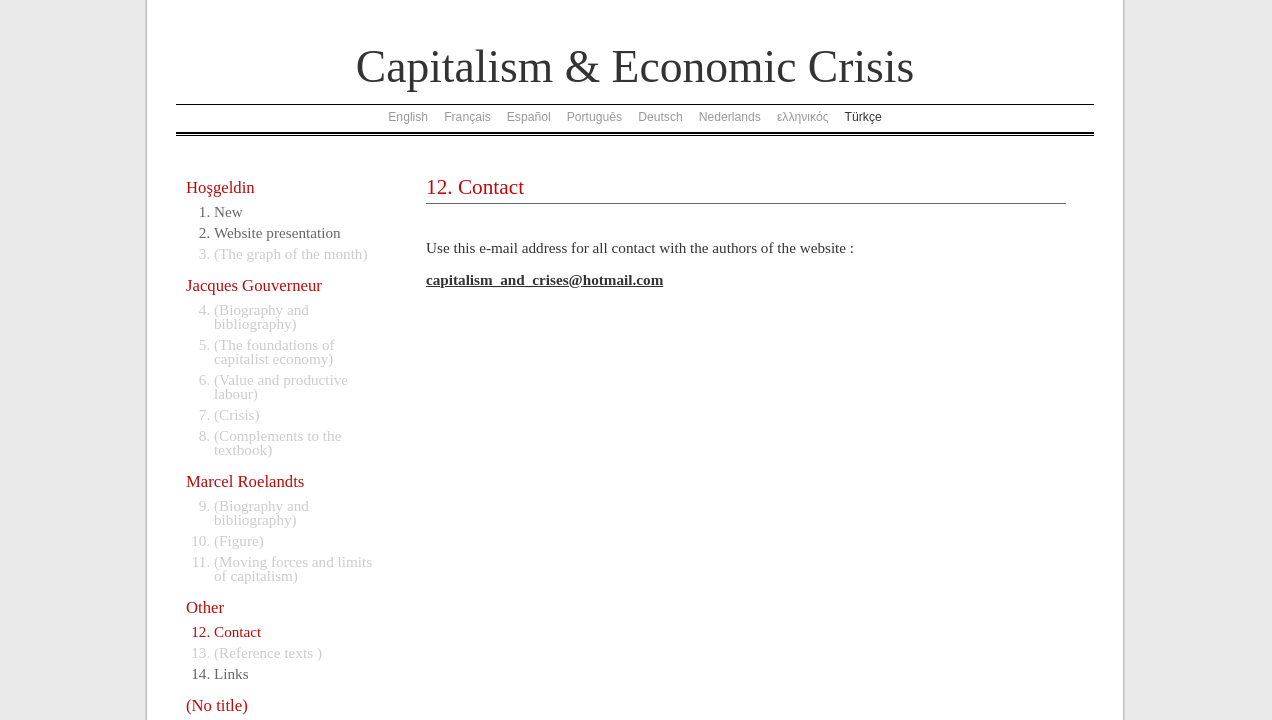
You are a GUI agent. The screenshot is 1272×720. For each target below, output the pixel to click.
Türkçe (863, 117)
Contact (237, 631)
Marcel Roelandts (245, 481)
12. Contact (475, 187)
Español (529, 117)
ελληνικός (803, 117)
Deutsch (660, 117)
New (228, 211)
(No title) (217, 705)
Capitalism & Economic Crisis (635, 66)
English (408, 117)
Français (467, 117)
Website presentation (277, 232)
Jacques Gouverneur (254, 285)
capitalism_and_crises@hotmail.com (544, 279)
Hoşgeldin (220, 187)
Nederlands (730, 117)
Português (594, 117)
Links (231, 673)
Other (205, 607)
